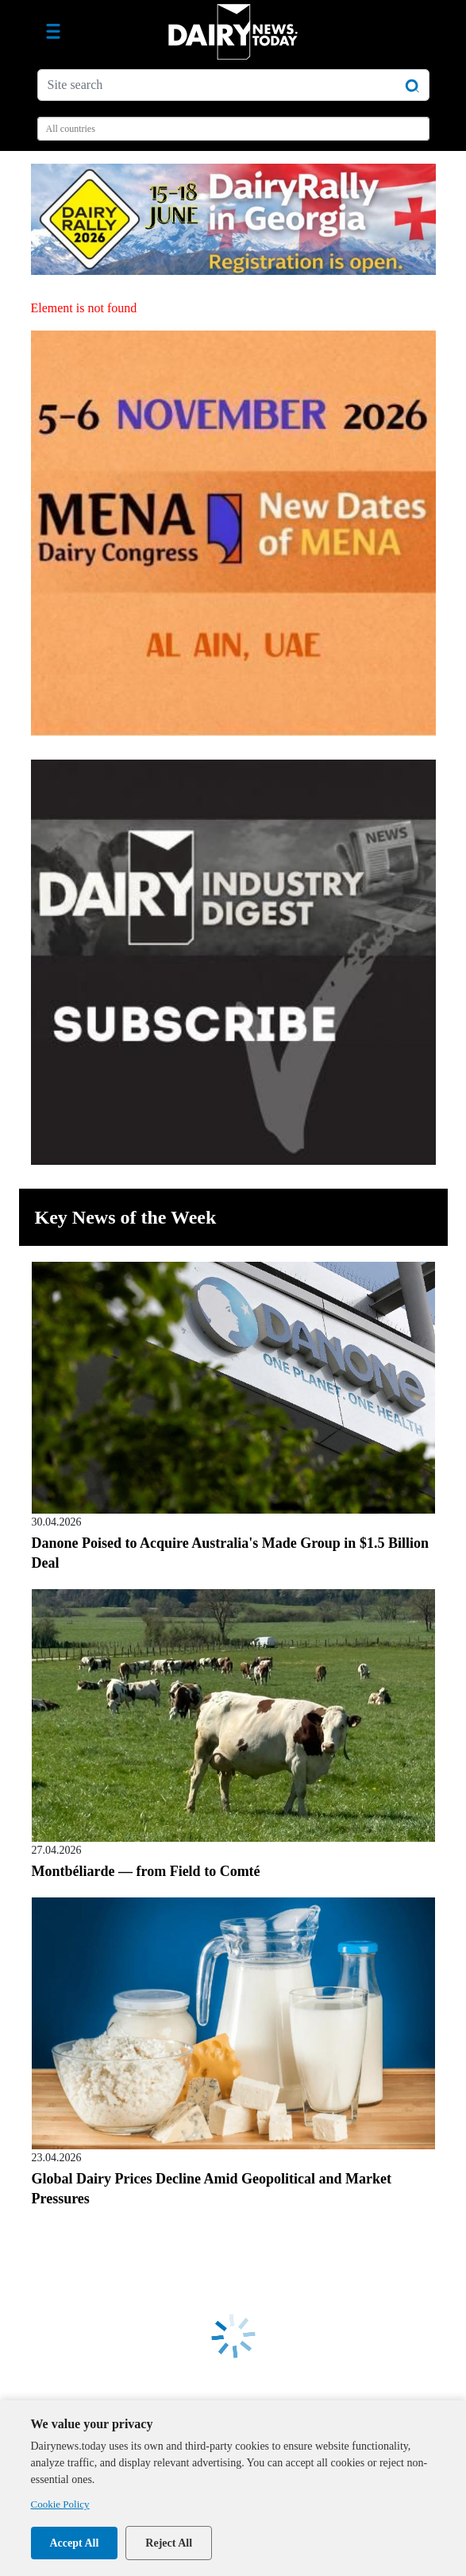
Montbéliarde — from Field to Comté (146, 1871)
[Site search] (233, 85)
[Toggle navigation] (53, 32)
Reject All (168, 2543)
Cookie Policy (60, 2504)
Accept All (74, 2543)
